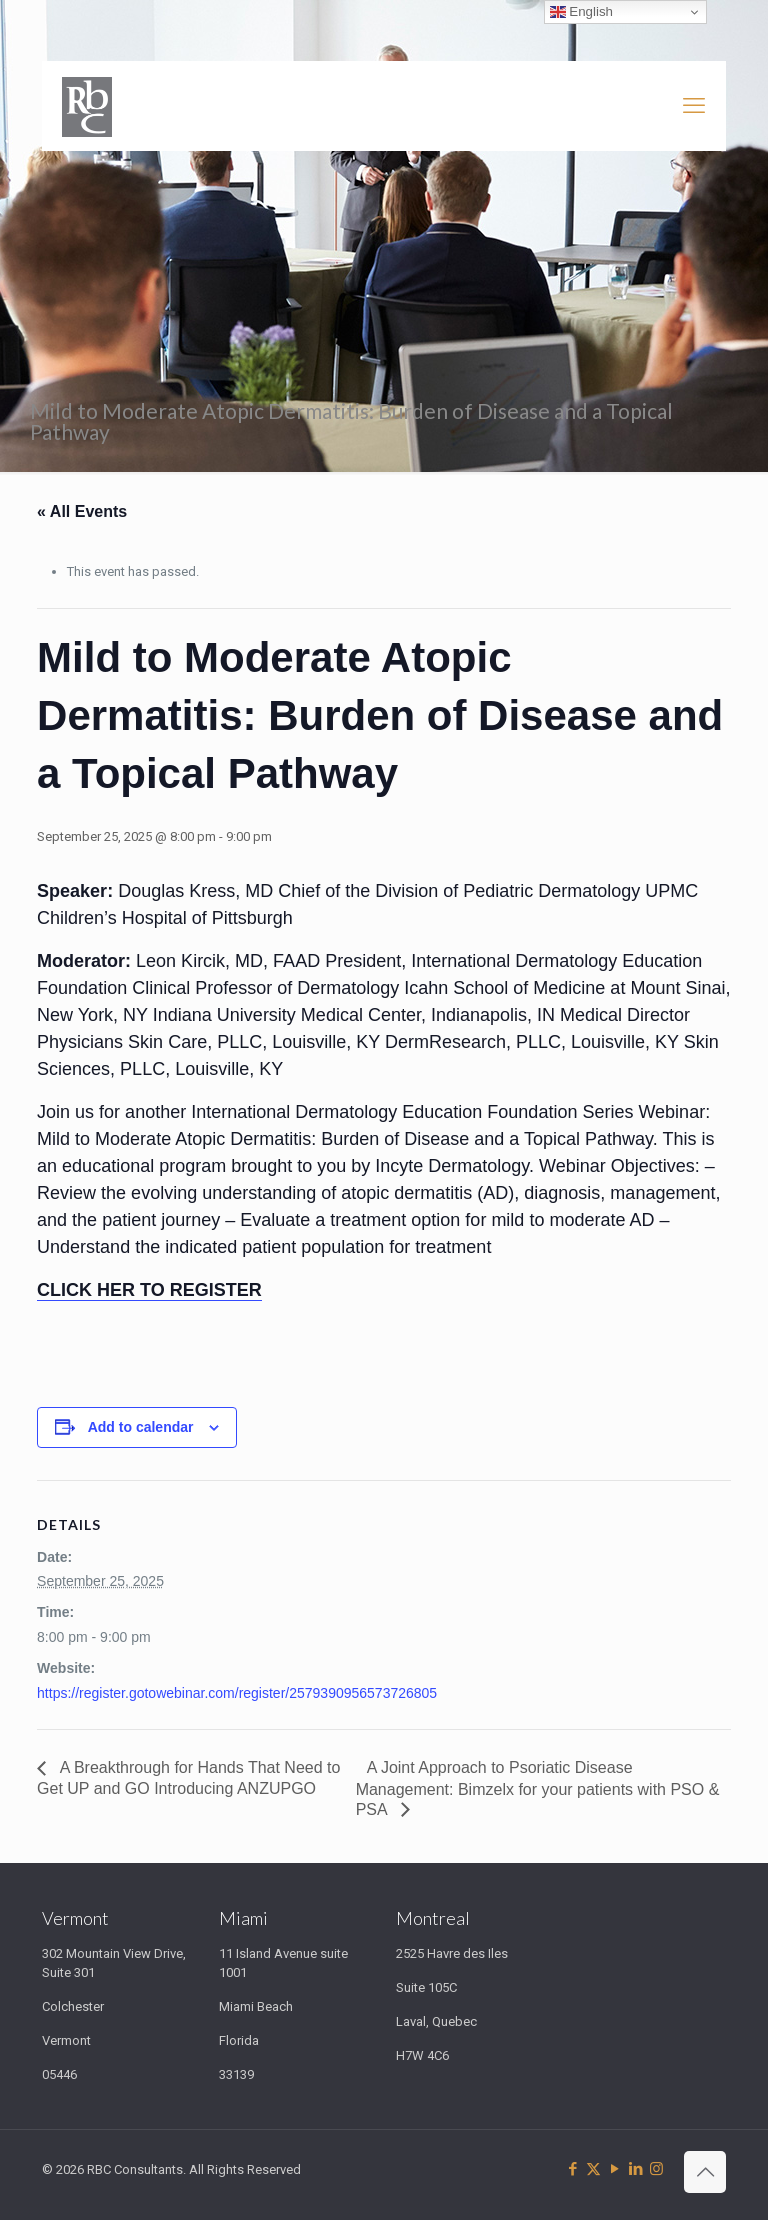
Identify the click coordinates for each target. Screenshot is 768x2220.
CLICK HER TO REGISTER (149, 1290)
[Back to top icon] (705, 2172)
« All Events (82, 511)
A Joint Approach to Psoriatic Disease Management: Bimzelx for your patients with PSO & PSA (538, 1788)
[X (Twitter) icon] (593, 2169)
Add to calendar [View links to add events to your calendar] (141, 1427)
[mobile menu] (694, 106)
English (581, 12)
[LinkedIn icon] (635, 2169)
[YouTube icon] (614, 2169)
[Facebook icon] (572, 2169)
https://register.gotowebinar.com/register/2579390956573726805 (237, 1693)
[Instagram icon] (656, 2169)
